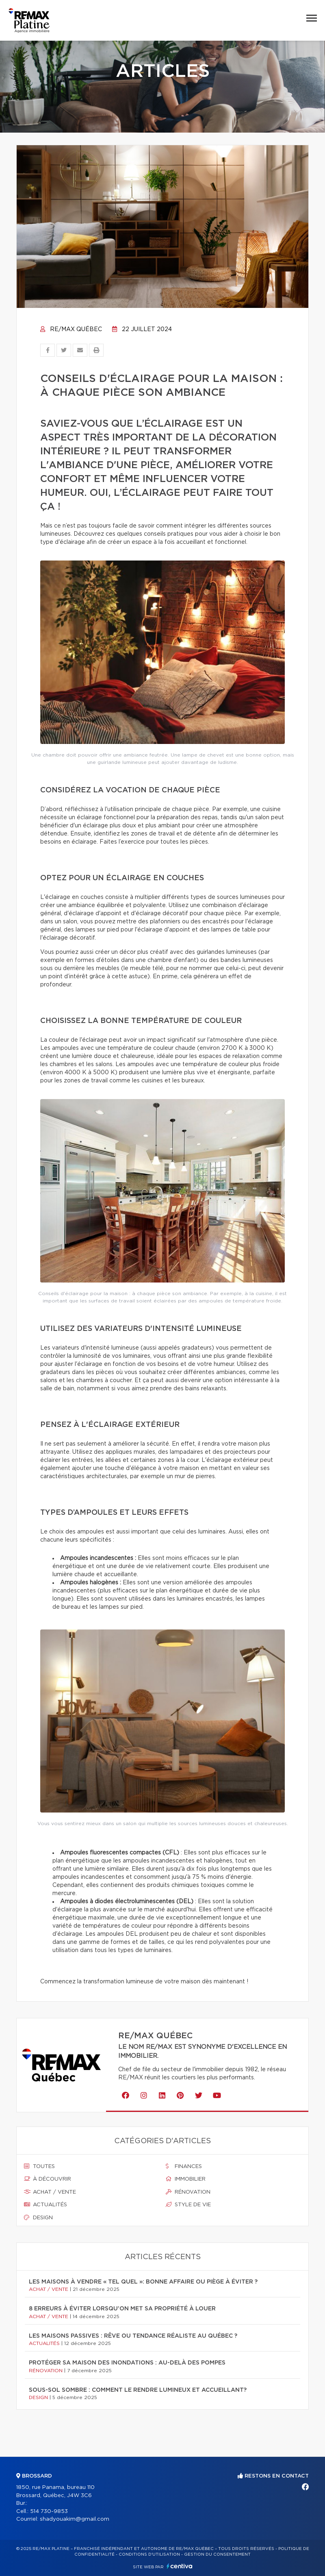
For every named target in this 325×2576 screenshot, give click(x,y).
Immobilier (186, 2179)
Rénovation (188, 2192)
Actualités (45, 2204)
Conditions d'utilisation (149, 2554)
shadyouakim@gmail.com (74, 2519)
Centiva (180, 2566)
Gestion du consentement (217, 2554)
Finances (184, 2166)
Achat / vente (50, 2192)
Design (38, 2217)
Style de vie (188, 2204)
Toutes (39, 2166)
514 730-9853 (49, 2511)
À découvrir (47, 2179)
